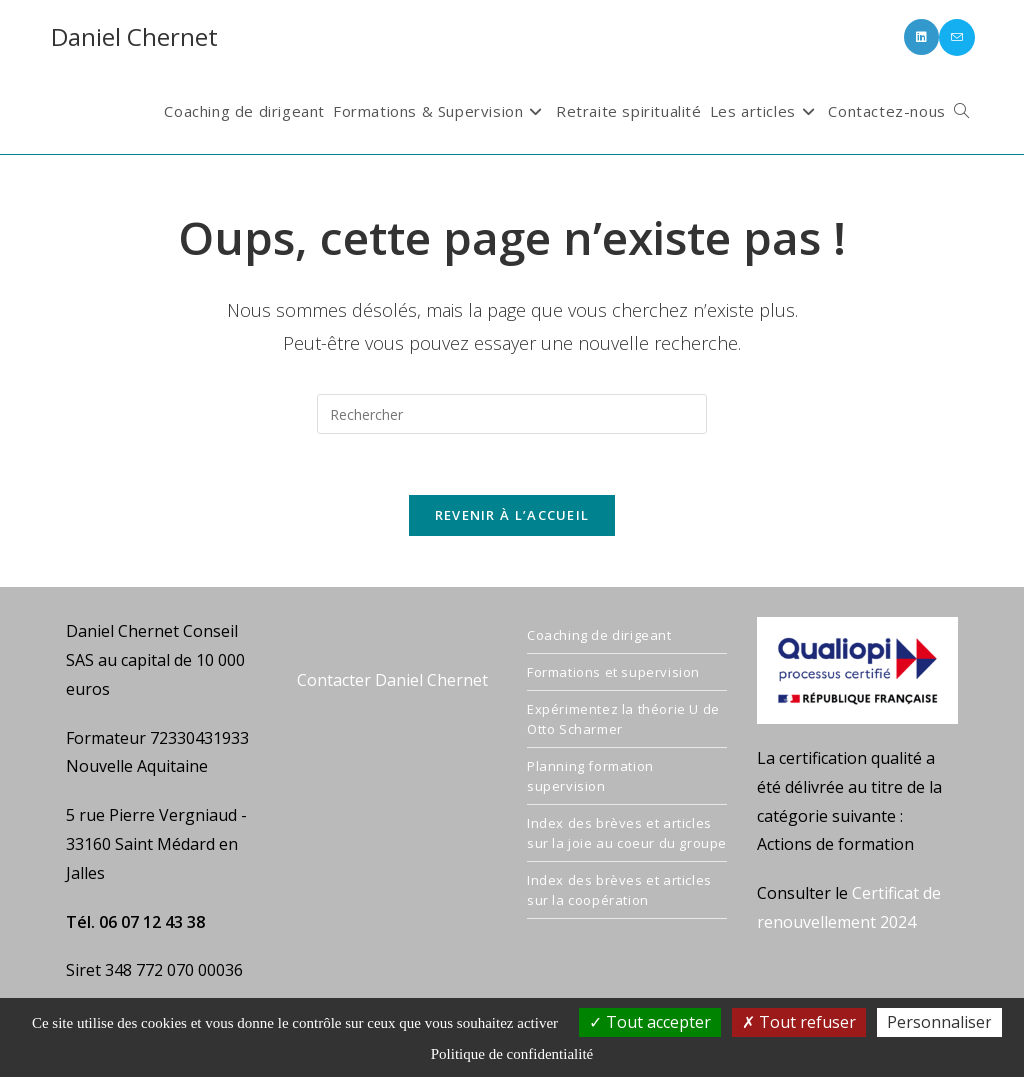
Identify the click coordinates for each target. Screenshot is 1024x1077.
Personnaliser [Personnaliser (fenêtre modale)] (939, 1022)
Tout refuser (799, 1022)
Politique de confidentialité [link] (512, 1054)
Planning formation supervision (590, 776)
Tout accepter (650, 1022)
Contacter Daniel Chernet (392, 680)
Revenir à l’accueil (512, 515)
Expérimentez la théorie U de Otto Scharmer (623, 719)
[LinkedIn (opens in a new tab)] (921, 37)
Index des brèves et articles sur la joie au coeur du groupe (627, 833)
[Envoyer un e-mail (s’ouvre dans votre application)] (957, 37)
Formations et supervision (613, 672)
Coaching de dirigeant (599, 635)
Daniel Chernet (134, 36)
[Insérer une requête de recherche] (512, 414)
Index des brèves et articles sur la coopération (619, 890)
